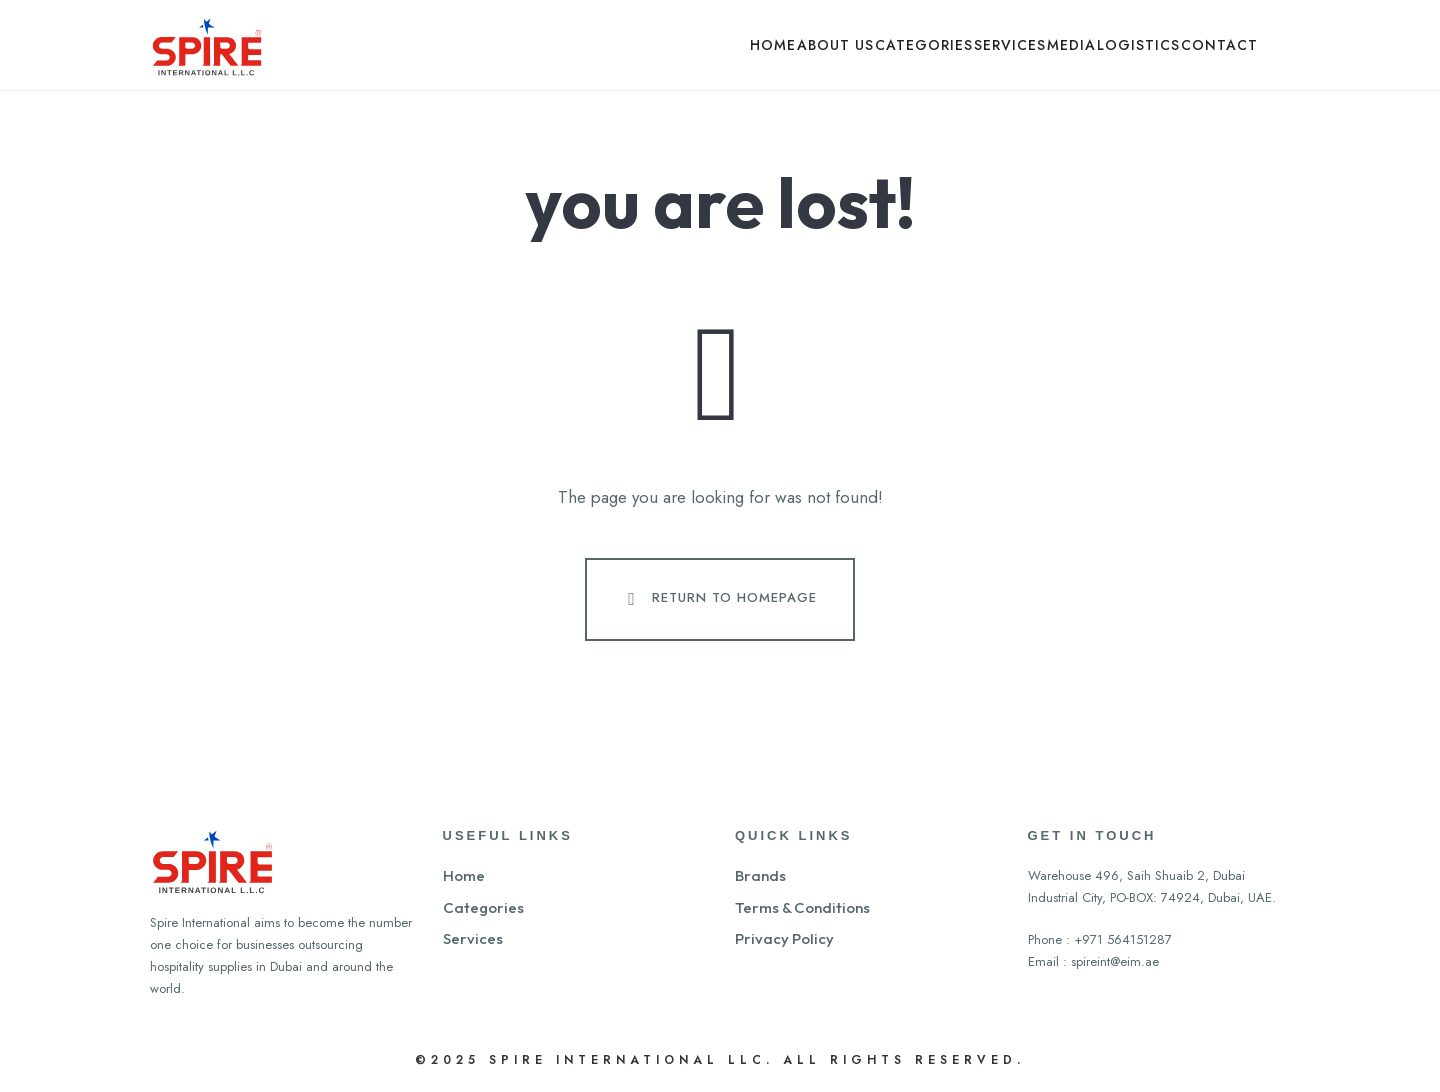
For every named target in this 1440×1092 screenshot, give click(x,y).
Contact (1219, 45)
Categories (924, 45)
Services (1010, 45)
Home (773, 45)
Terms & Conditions (802, 907)
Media (1071, 45)
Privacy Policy (784, 938)
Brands (760, 875)
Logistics (1138, 45)
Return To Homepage (718, 599)
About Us (835, 45)
